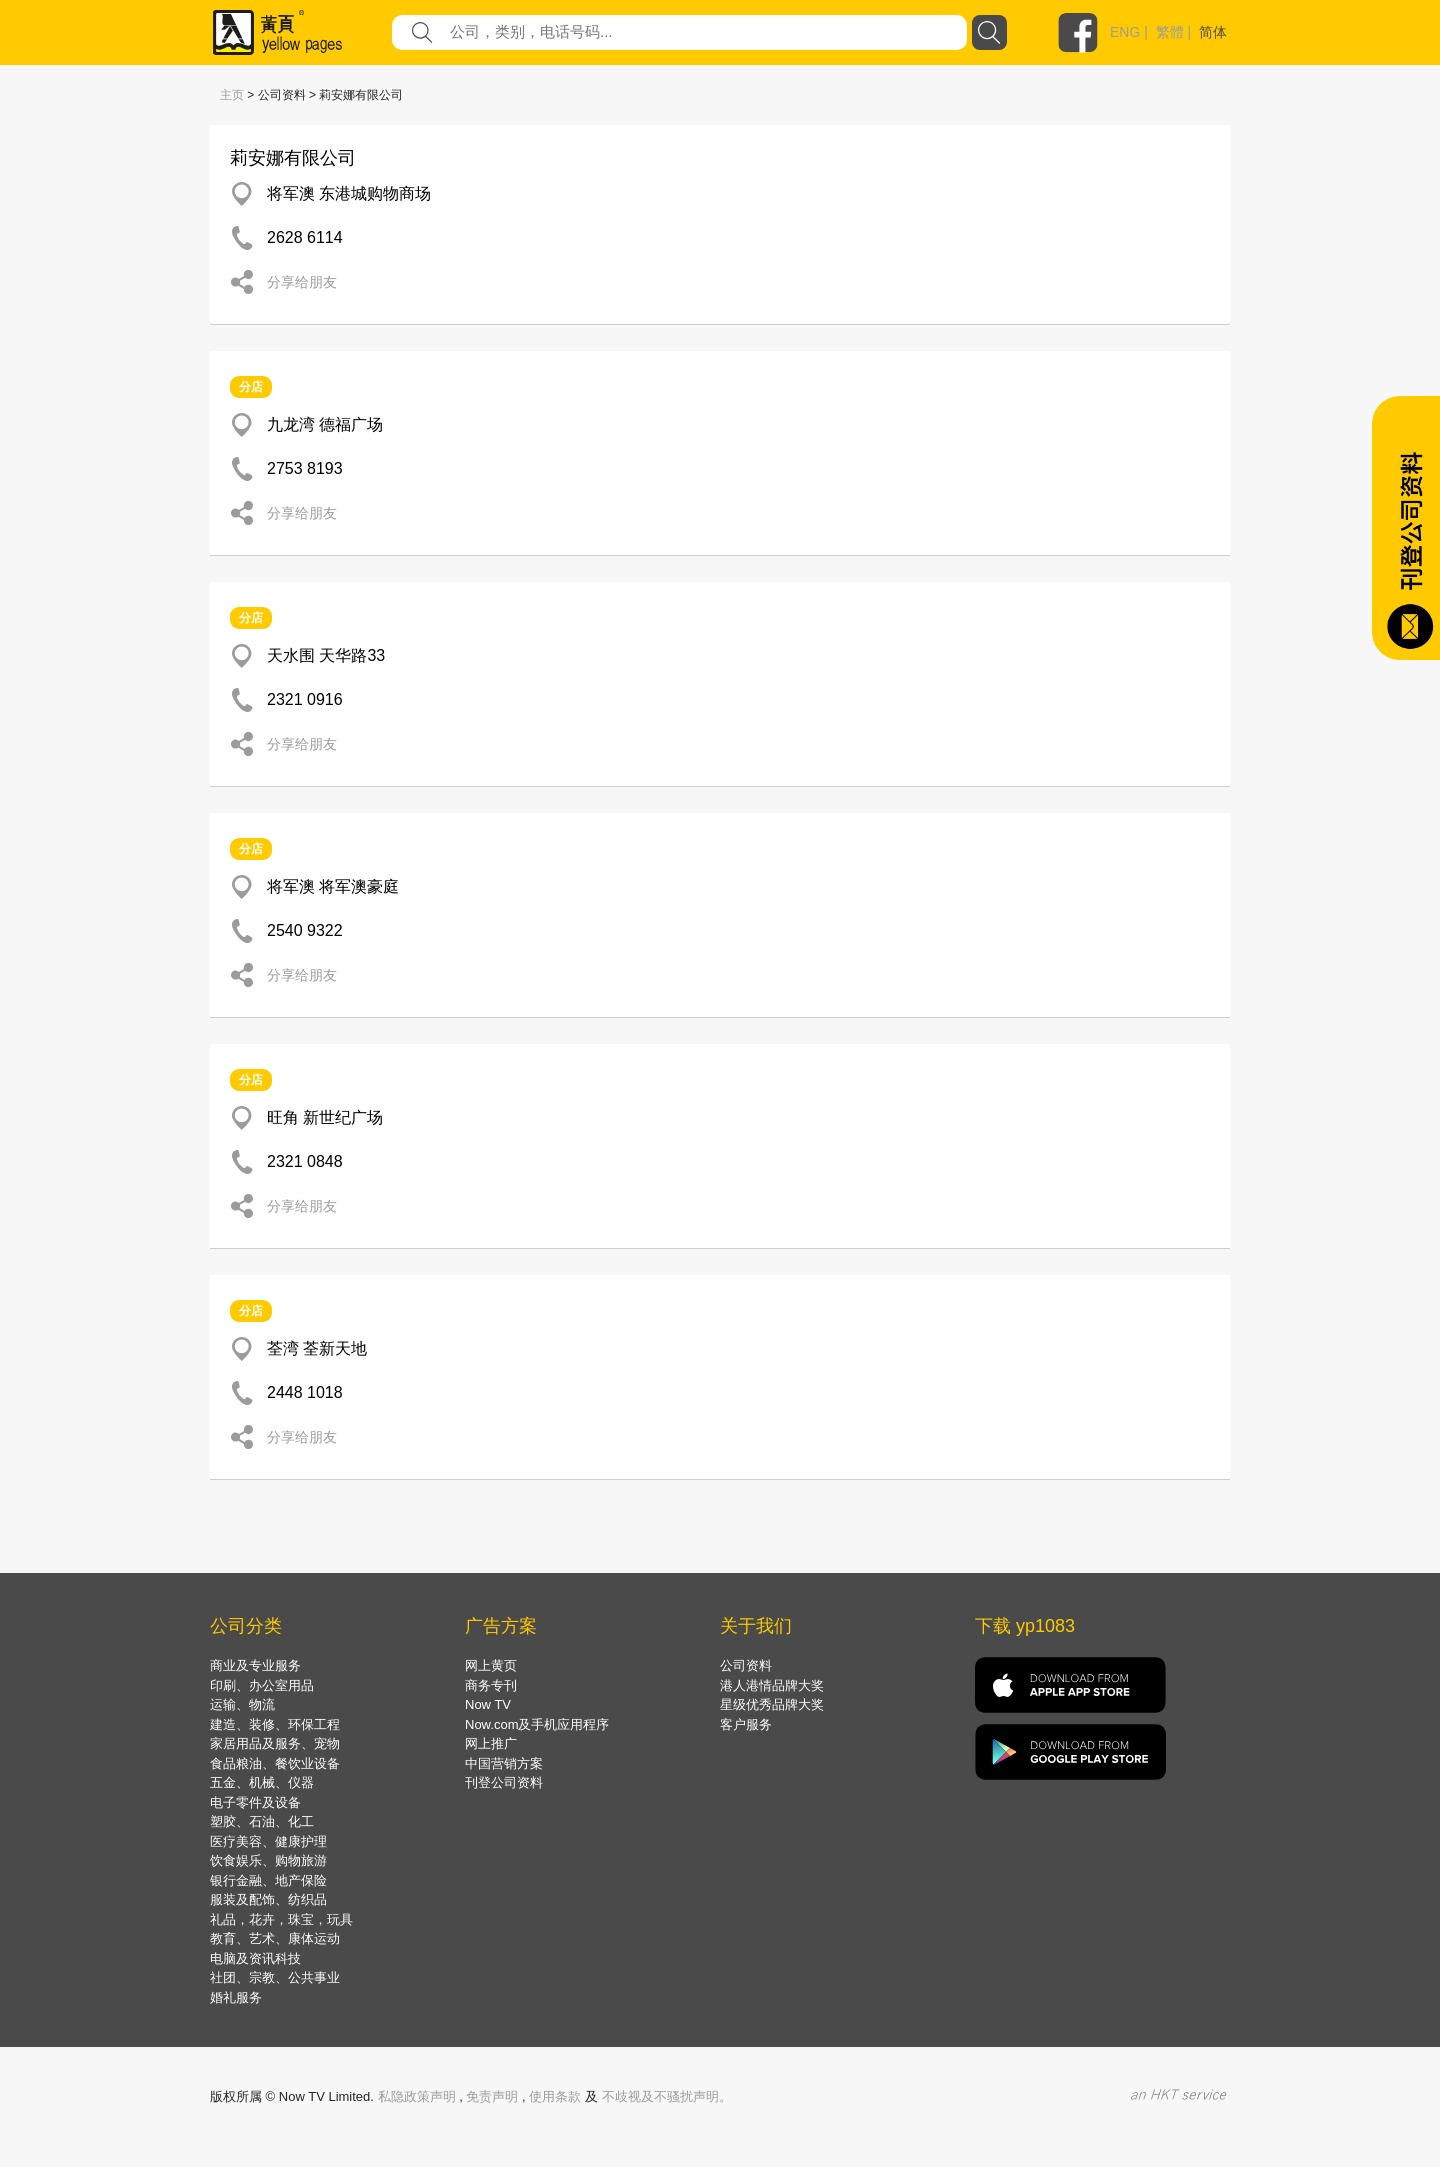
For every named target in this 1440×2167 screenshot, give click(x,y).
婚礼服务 (236, 1997)
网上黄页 (491, 1665)
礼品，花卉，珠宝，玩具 (281, 1919)
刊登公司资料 (504, 1782)
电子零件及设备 (255, 1802)
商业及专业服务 (255, 1665)
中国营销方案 (504, 1763)
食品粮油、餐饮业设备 (275, 1763)
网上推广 (491, 1743)
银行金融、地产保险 (268, 1880)
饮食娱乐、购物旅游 (268, 1860)
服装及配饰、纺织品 (268, 1899)
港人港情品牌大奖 (772, 1685)
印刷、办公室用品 (262, 1685)
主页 (232, 95)
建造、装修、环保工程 (275, 1724)
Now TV (488, 1704)
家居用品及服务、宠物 (275, 1743)
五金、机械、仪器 (262, 1782)
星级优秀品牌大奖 (772, 1704)
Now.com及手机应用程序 (537, 1724)
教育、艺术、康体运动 (275, 1938)
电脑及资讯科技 (255, 1958)
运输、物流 (242, 1704)
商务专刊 (491, 1685)
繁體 (1170, 32)
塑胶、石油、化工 (262, 1821)
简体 (1213, 32)
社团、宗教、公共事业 (275, 1977)
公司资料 (746, 1665)
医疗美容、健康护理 (268, 1841)
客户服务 (746, 1724)
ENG (1125, 32)
